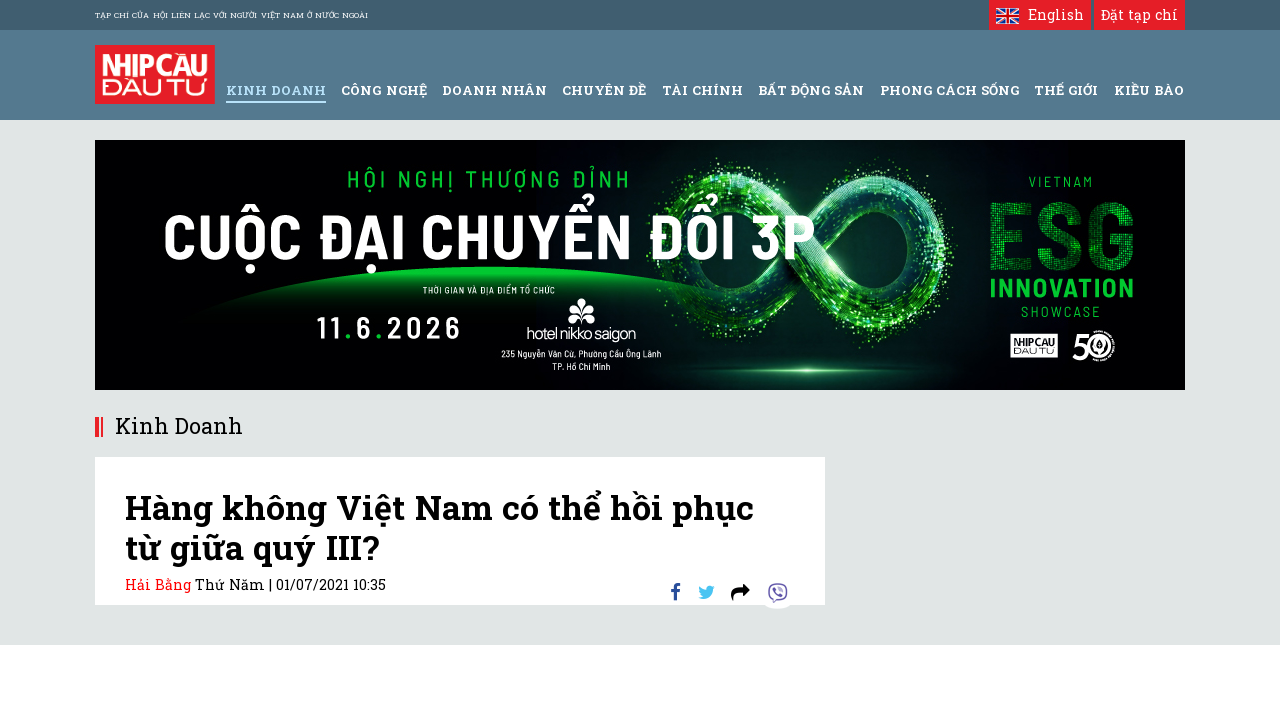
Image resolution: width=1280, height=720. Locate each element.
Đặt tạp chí (1139, 14)
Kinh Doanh (276, 90)
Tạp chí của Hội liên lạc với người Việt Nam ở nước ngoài (231, 15)
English (1039, 14)
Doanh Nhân (494, 90)
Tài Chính (702, 90)
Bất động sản (811, 90)
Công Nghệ (383, 90)
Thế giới (1066, 90)
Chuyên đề (604, 90)
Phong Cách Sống (949, 90)
